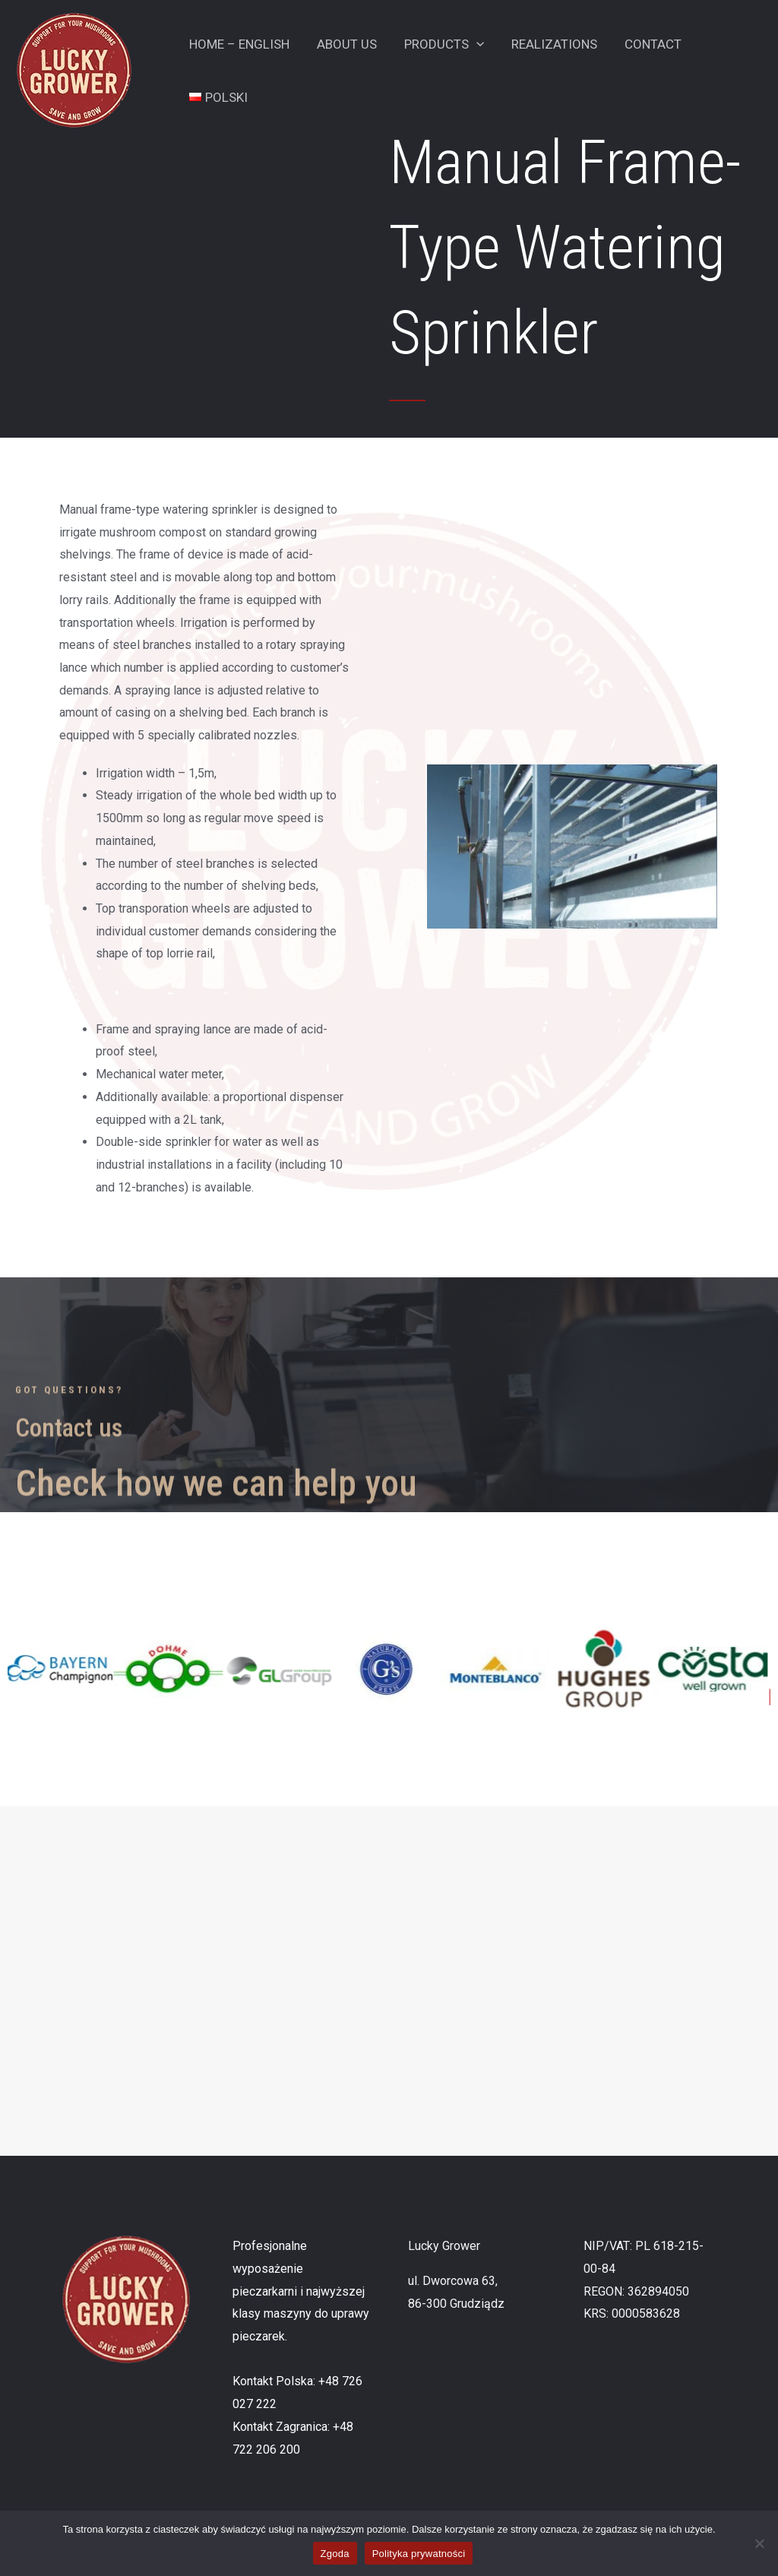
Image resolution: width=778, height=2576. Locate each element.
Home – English (238, 44)
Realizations (549, 44)
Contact (646, 44)
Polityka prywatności (419, 2553)
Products (440, 44)
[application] (472, 44)
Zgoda (335, 2553)
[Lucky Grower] (74, 69)
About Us (345, 44)
